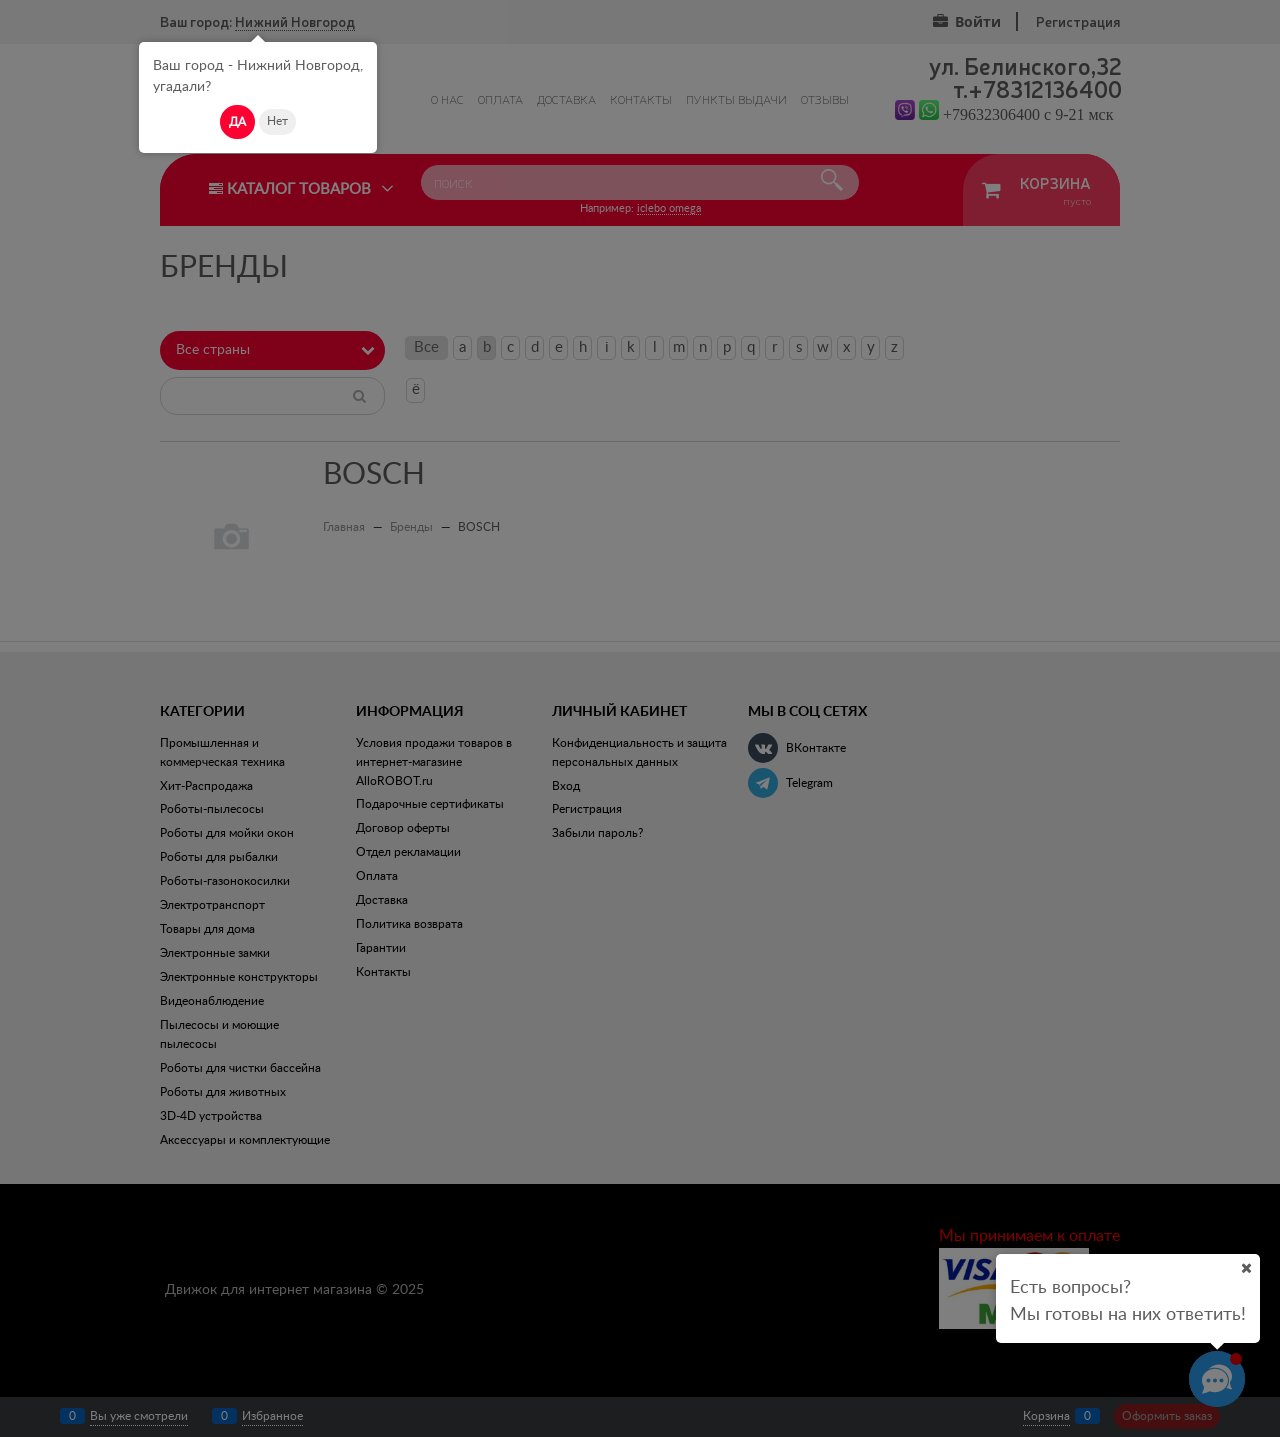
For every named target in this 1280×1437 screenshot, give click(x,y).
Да (237, 122)
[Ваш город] (1246, 1268)
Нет (277, 121)
